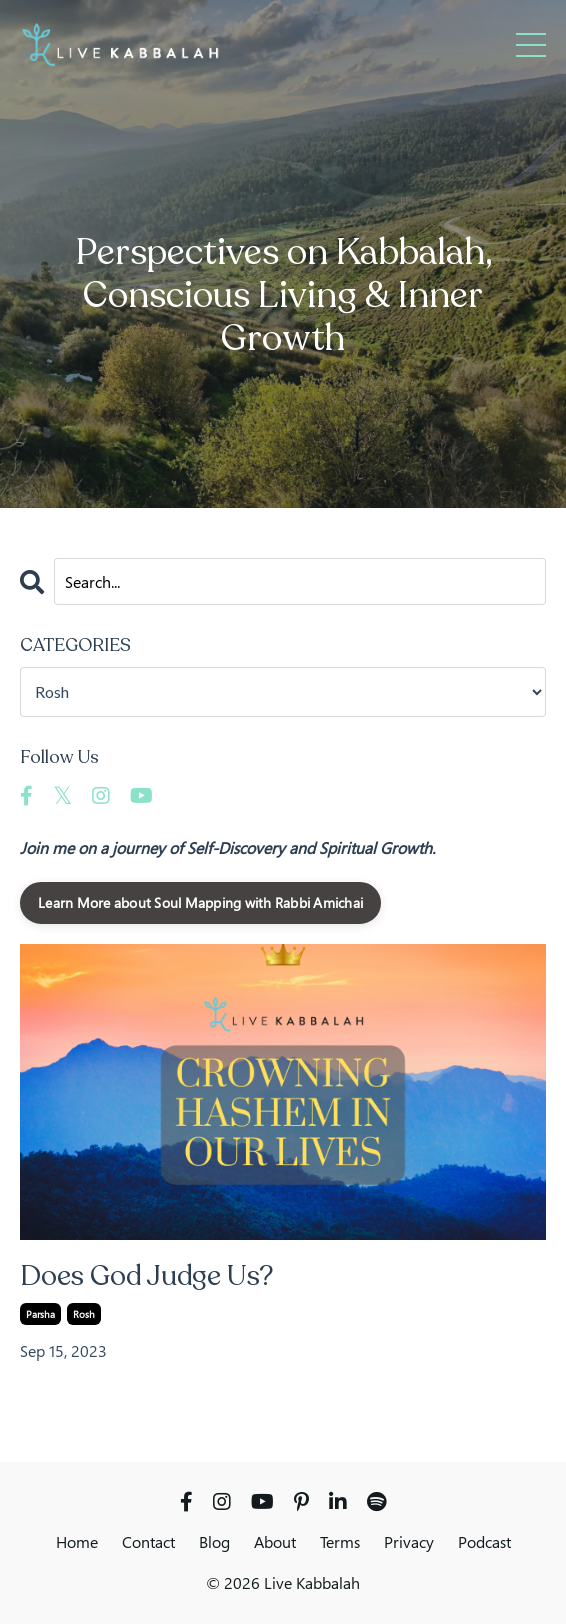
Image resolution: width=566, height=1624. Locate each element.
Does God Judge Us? (147, 1277)
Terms (340, 1542)
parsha (40, 1314)
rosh (84, 1314)
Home (77, 1542)
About (275, 1542)
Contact (148, 1542)
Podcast (484, 1542)
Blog (214, 1542)
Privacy (409, 1542)
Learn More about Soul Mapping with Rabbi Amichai (200, 902)
